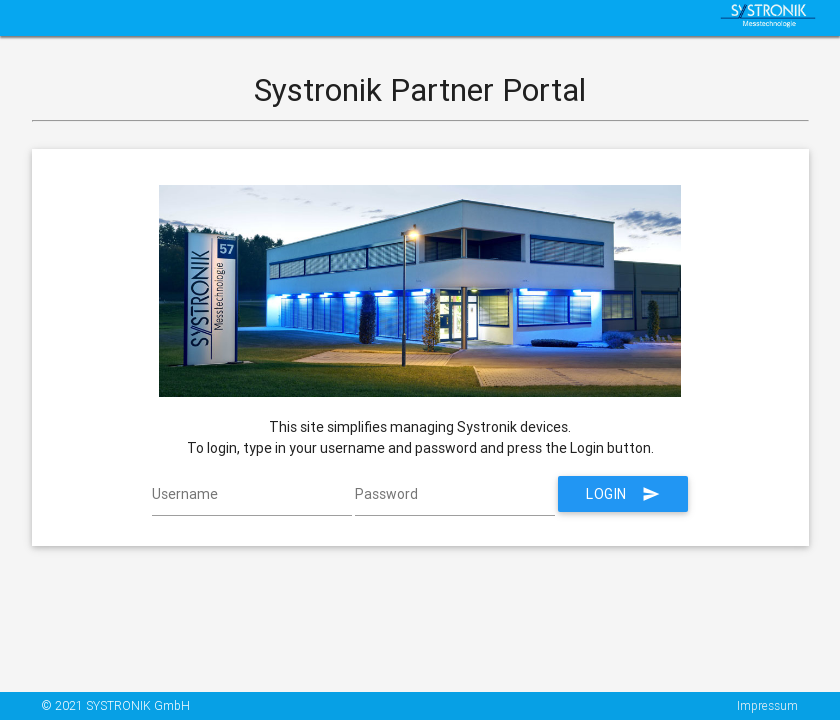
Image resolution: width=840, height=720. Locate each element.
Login (623, 494)
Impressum (767, 705)
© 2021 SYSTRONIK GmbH (116, 705)
